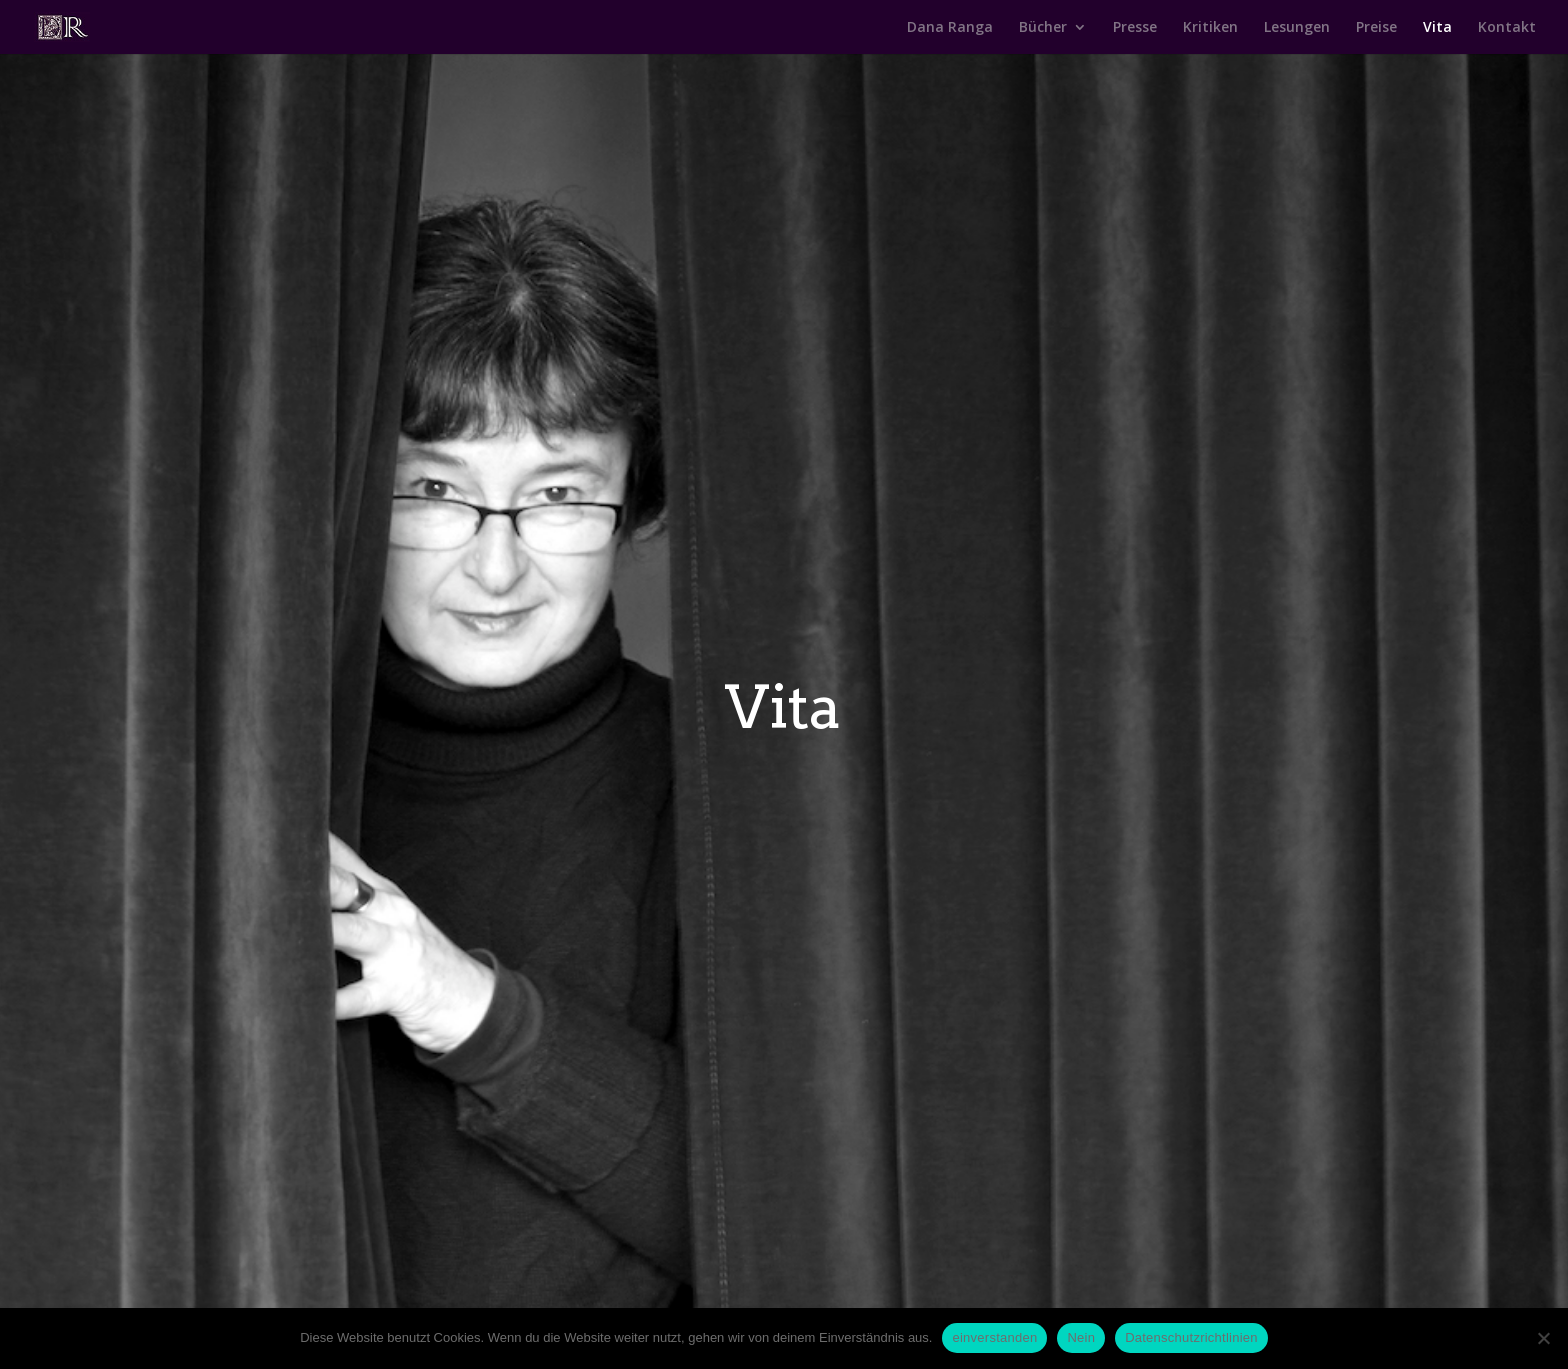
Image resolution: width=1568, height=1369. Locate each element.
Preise (1376, 28)
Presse (1135, 28)
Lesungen (1297, 28)
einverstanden (994, 1337)
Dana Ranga (950, 28)
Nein (1081, 1337)
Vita (1437, 28)
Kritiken (1210, 28)
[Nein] (1543, 1338)
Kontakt (1507, 28)
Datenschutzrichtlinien (1191, 1337)
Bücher (1043, 28)
